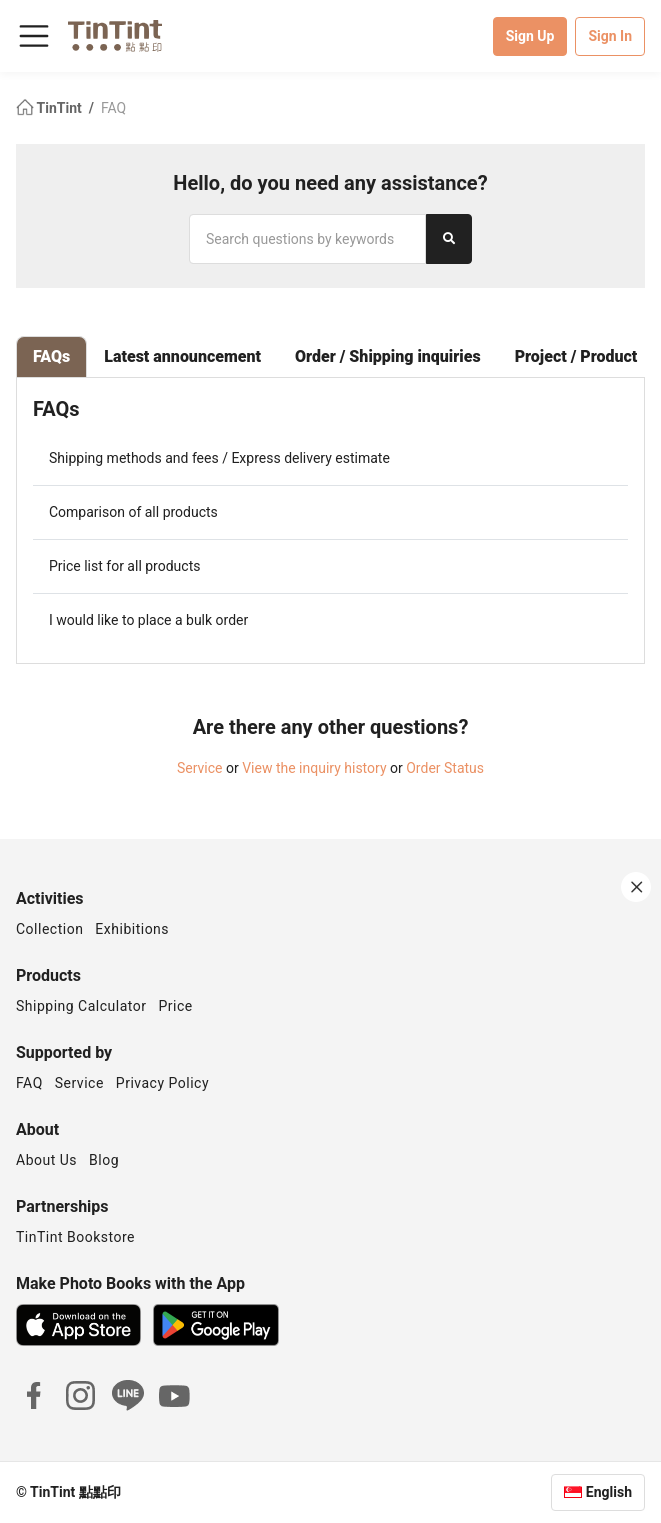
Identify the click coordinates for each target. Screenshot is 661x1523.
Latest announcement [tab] (182, 356)
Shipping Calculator (81, 1006)
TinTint (50, 108)
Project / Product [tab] (576, 356)
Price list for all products (124, 566)
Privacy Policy (162, 1083)
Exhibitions (132, 929)
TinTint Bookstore (75, 1237)
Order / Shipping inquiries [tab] (388, 356)
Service (200, 768)
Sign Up (530, 36)
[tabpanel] (330, 520)
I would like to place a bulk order (148, 620)
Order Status (445, 768)
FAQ (113, 108)
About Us (46, 1160)
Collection (49, 929)
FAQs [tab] (51, 356)
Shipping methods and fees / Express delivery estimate (219, 458)
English (609, 1492)
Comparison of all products (133, 512)
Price (176, 1006)
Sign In (610, 36)
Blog (104, 1160)
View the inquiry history (314, 768)
